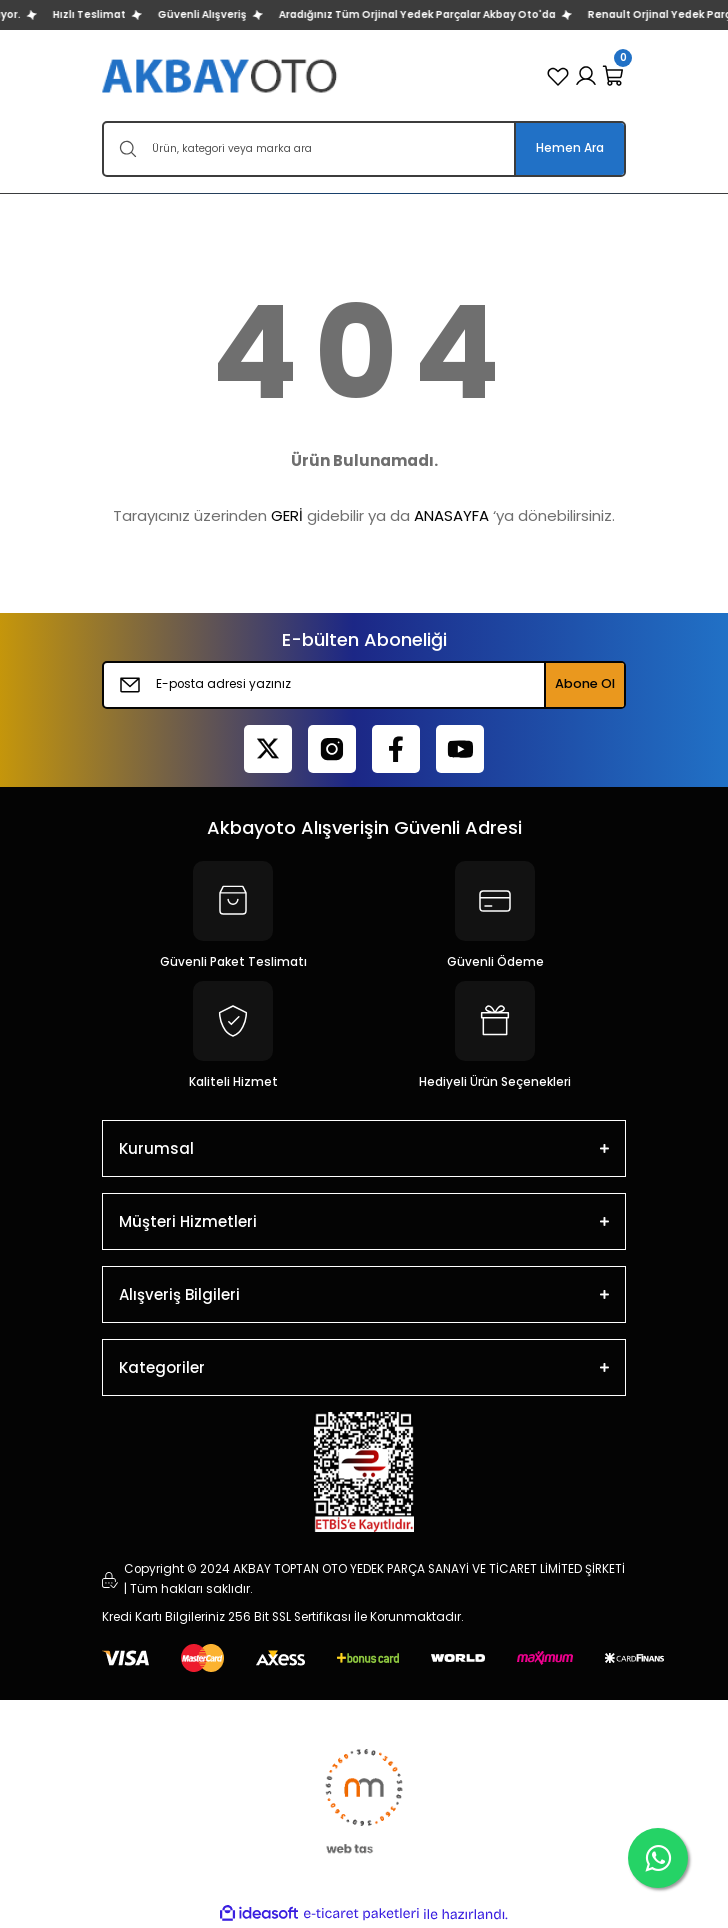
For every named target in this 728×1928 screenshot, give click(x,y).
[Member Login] (586, 76)
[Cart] (614, 76)
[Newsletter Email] (364, 685)
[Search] (364, 149)
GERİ (287, 515)
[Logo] (221, 75)
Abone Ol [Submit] (585, 683)
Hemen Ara (570, 148)
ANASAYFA (451, 515)
